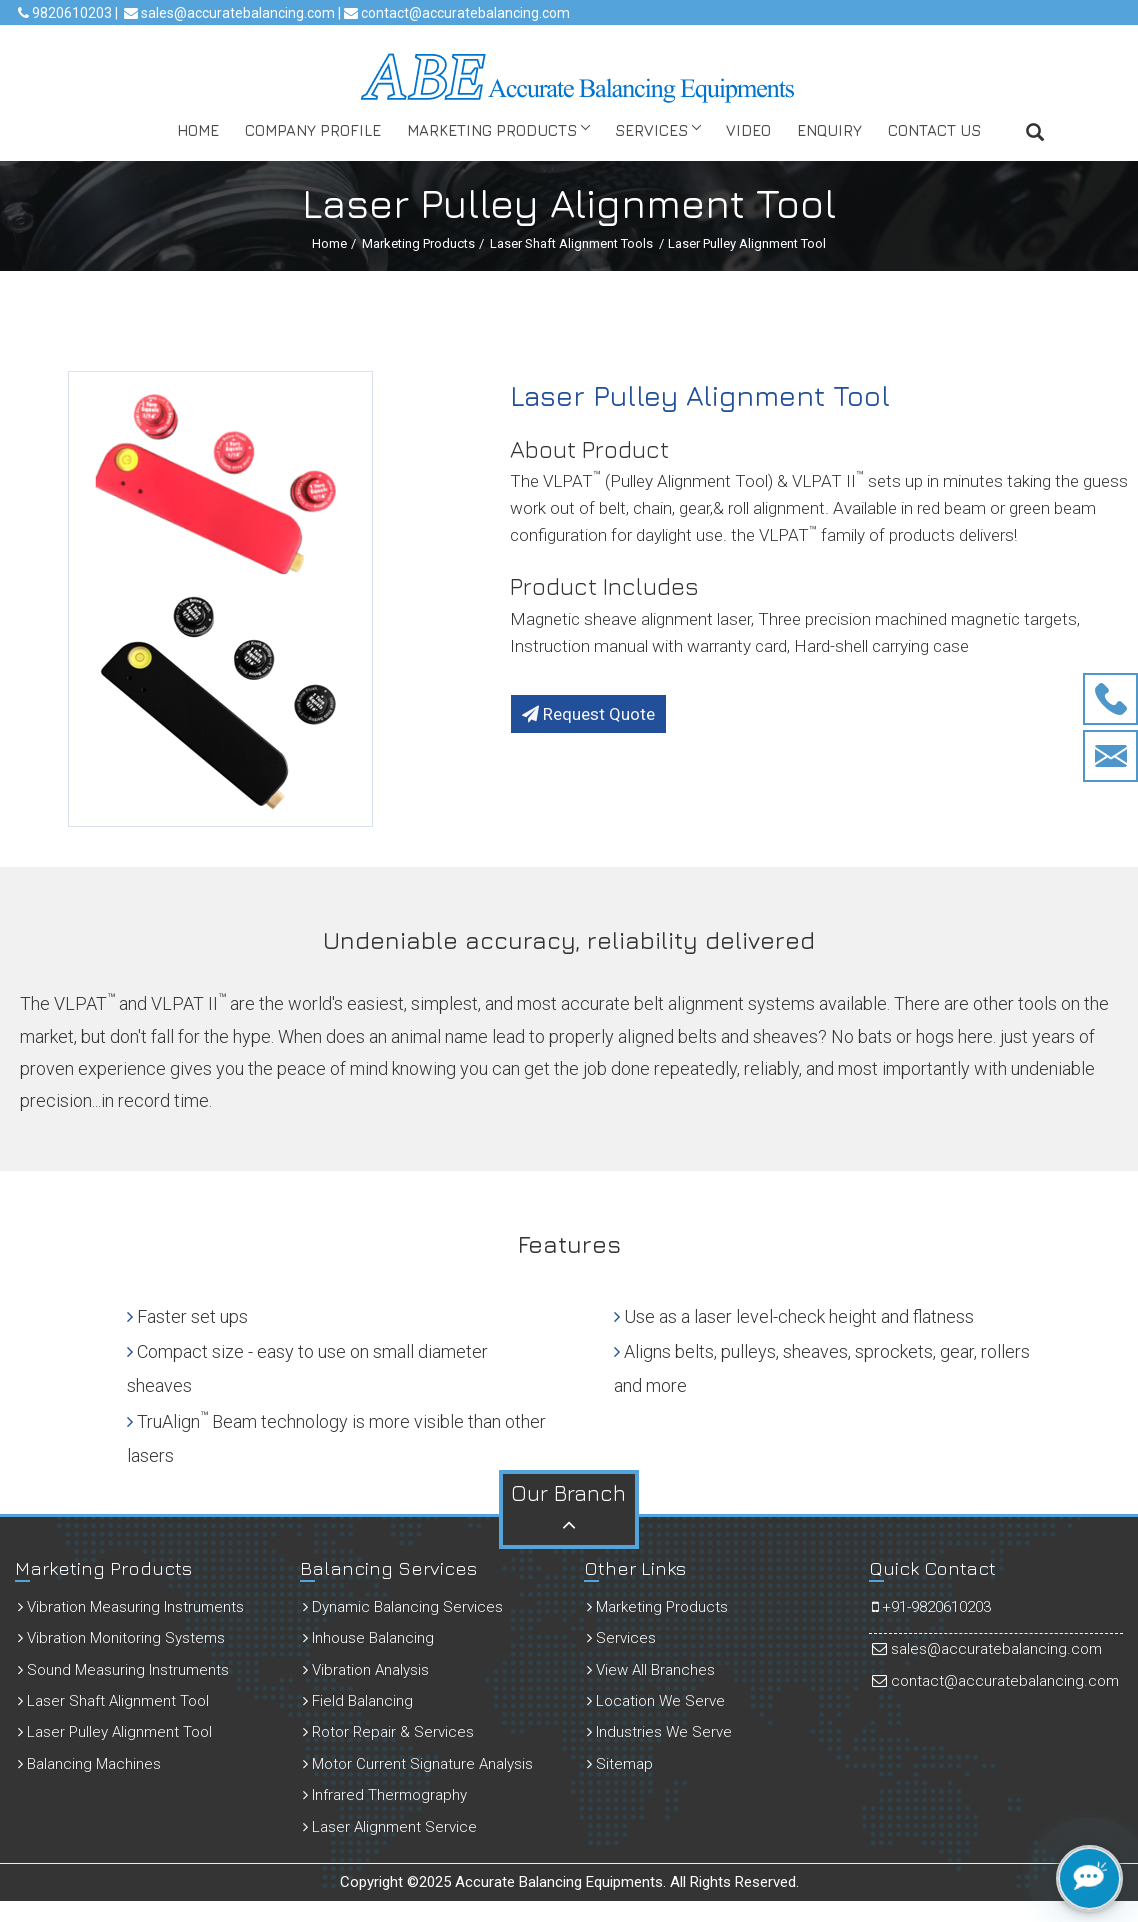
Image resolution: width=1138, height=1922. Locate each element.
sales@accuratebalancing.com (987, 1649)
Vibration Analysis (366, 1670)
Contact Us (934, 130)
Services (651, 130)
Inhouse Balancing (368, 1638)
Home (198, 130)
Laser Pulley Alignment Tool (115, 1732)
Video (748, 130)
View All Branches (651, 1670)
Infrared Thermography (385, 1795)
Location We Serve (656, 1701)
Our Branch (568, 1507)
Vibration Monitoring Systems (121, 1638)
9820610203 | (73, 13)
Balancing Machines (89, 1764)
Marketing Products (492, 130)
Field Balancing (358, 1701)
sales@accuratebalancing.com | (241, 13)
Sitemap (620, 1764)
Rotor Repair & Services (388, 1732)
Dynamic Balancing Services (403, 1607)
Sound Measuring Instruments (123, 1670)
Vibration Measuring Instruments (131, 1607)
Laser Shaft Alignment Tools (571, 243)
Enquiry (829, 130)
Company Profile (313, 130)
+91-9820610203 (931, 1607)
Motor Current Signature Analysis (418, 1764)
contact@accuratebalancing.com (464, 13)
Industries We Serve (659, 1732)
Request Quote (588, 714)
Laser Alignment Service (390, 1827)
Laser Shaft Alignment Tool (113, 1701)
